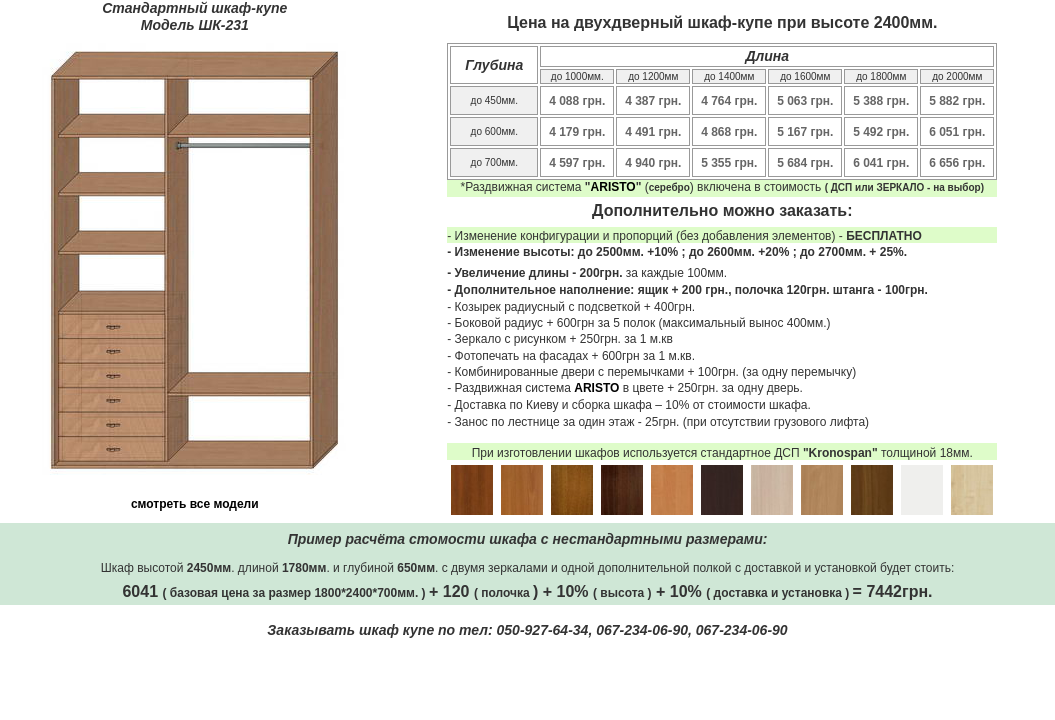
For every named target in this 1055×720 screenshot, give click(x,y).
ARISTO (613, 187)
